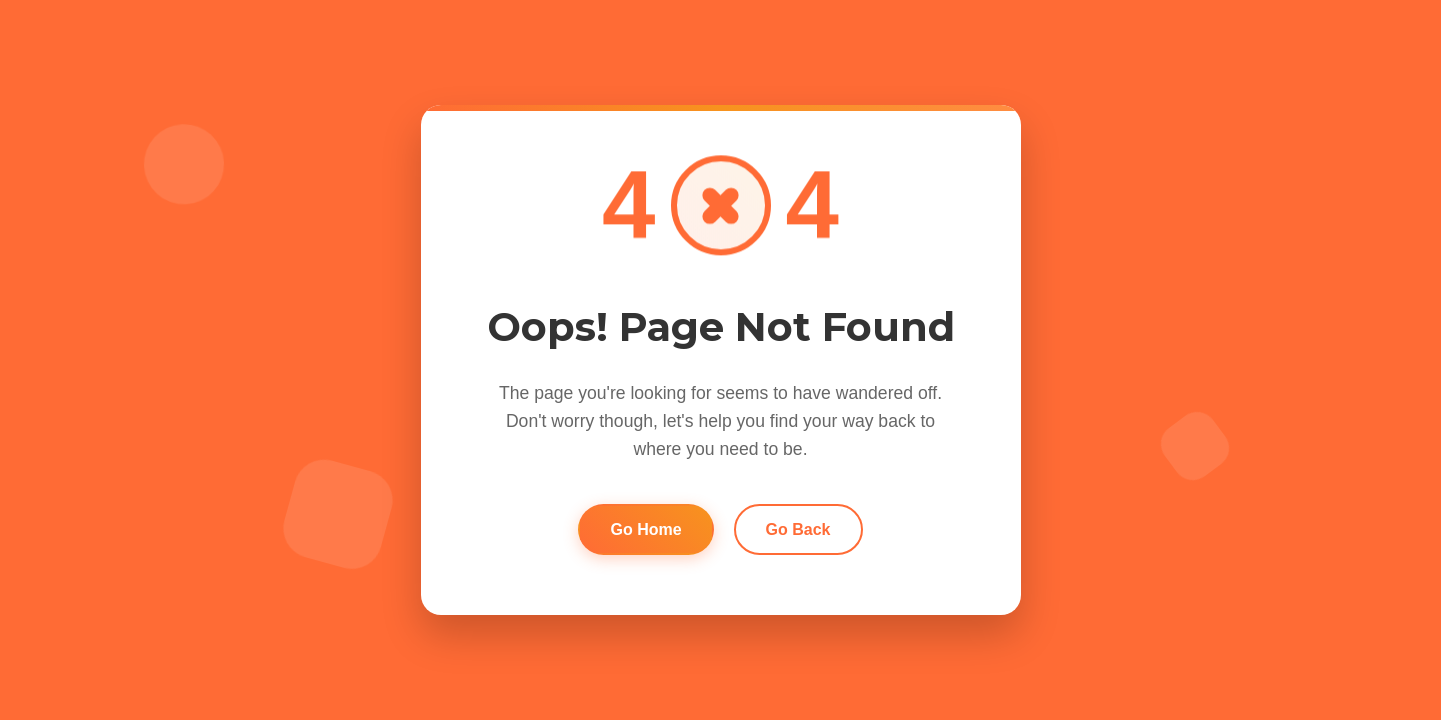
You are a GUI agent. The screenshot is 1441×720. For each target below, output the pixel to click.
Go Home (645, 529)
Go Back (798, 529)
